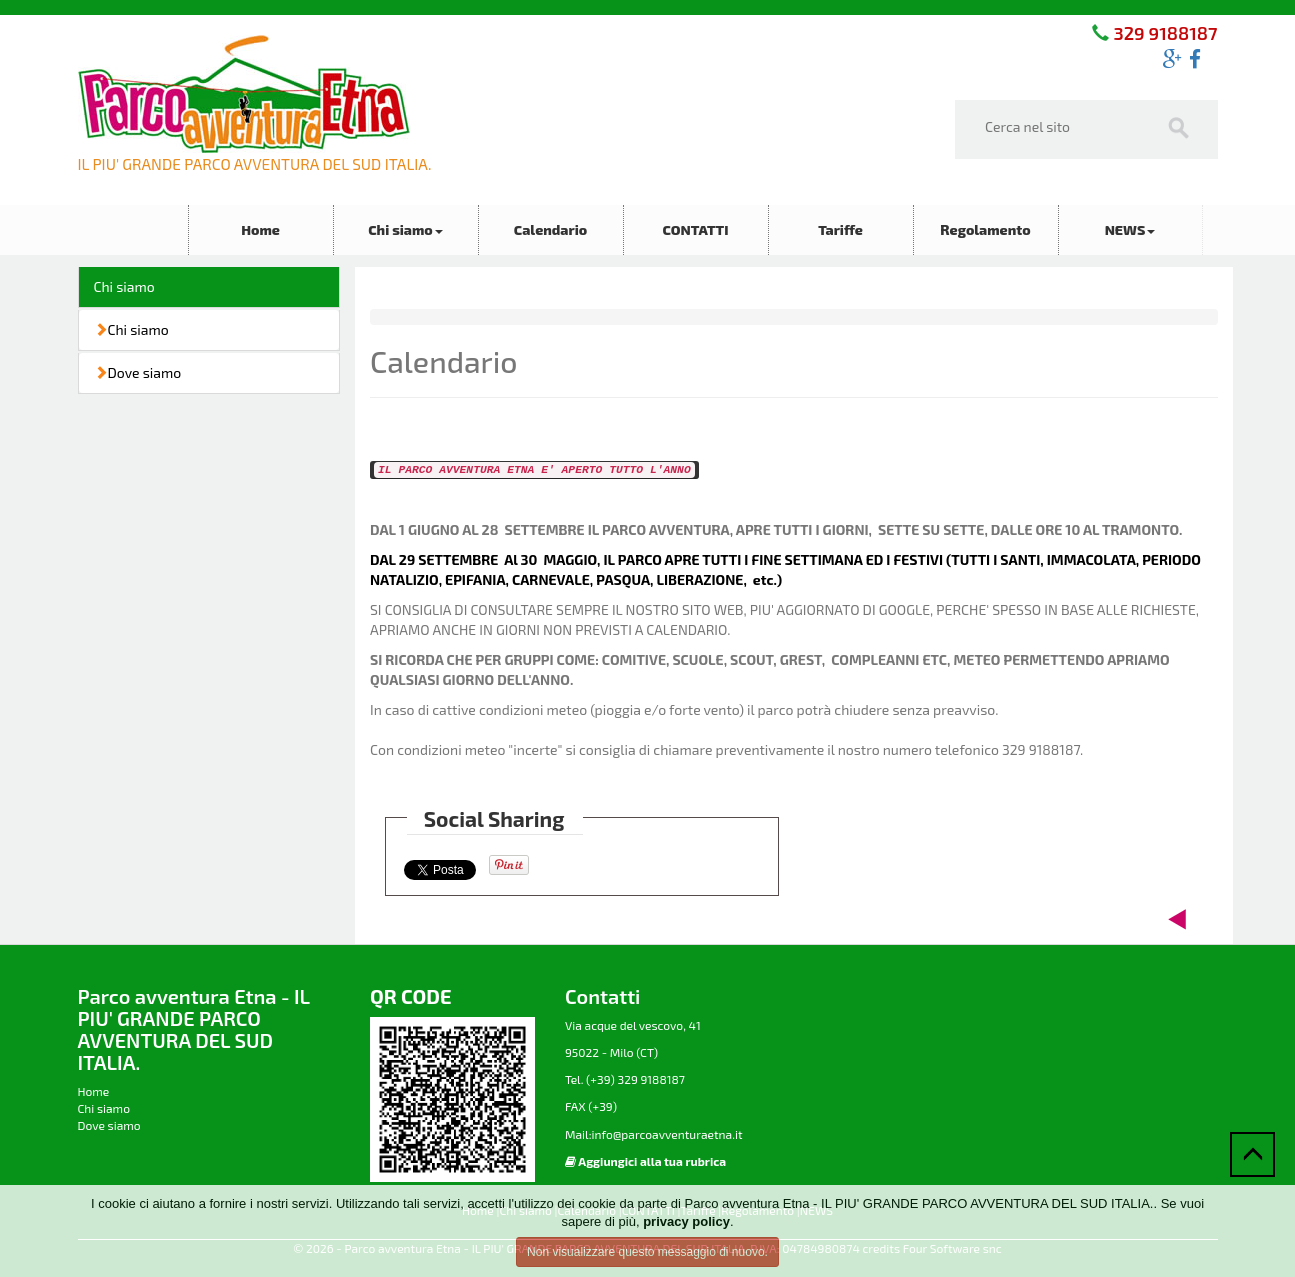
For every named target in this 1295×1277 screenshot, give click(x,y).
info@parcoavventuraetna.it (666, 1134)
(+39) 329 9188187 (634, 1079)
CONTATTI (695, 229)
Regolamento (985, 229)
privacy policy (686, 1221)
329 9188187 (1163, 33)
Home (260, 229)
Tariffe (840, 229)
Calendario (550, 229)
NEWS (1130, 229)
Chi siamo (405, 229)
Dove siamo (138, 372)
